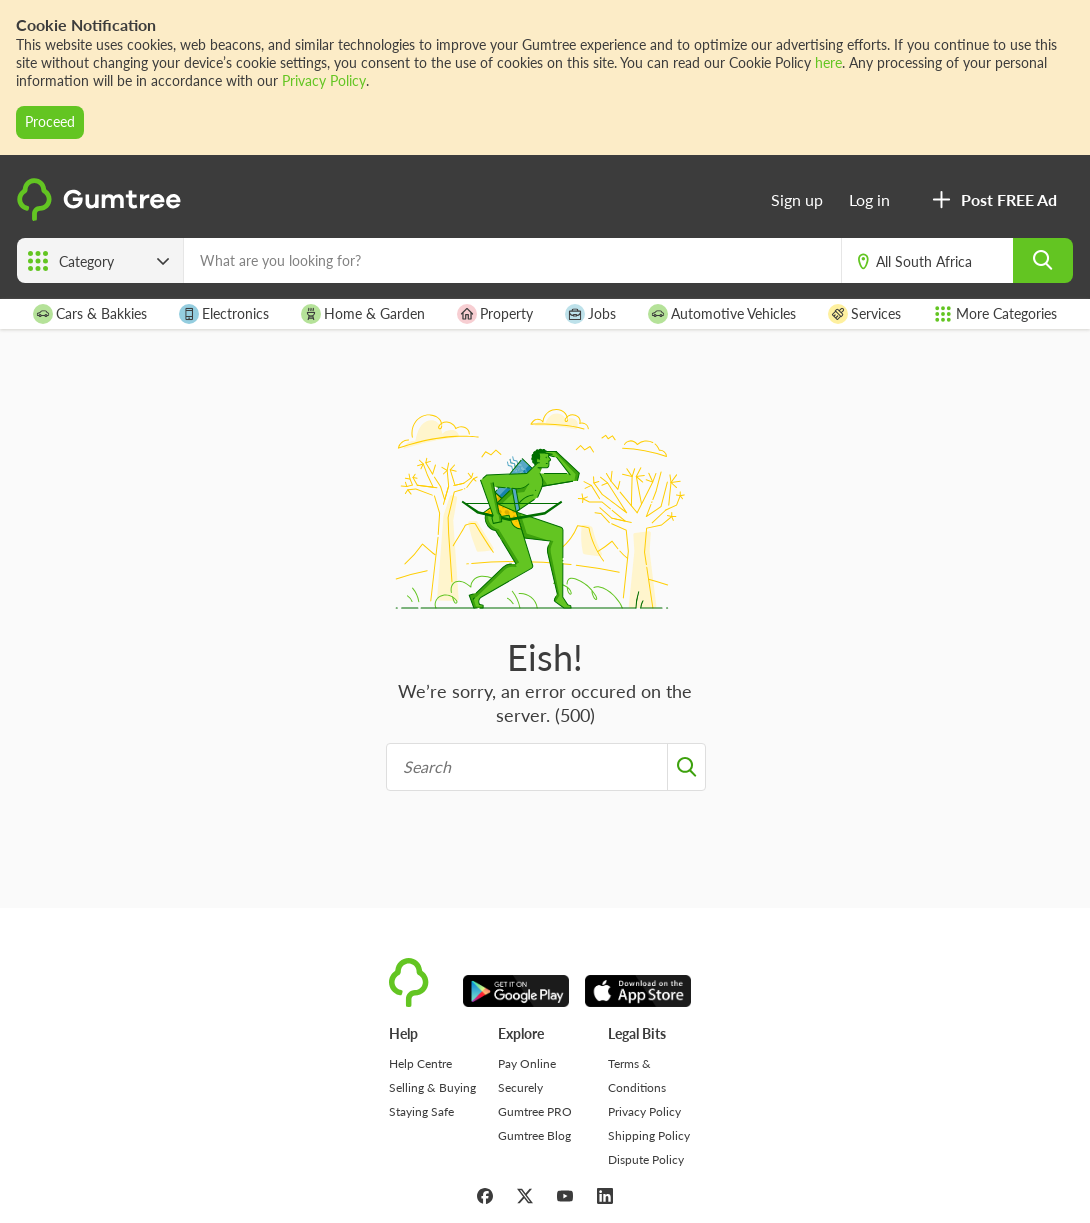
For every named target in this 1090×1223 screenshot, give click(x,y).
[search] (1043, 260)
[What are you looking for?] (512, 260)
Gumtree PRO (535, 1111)
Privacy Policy (324, 80)
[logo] (102, 215)
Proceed (50, 121)
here (828, 62)
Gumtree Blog (534, 1135)
